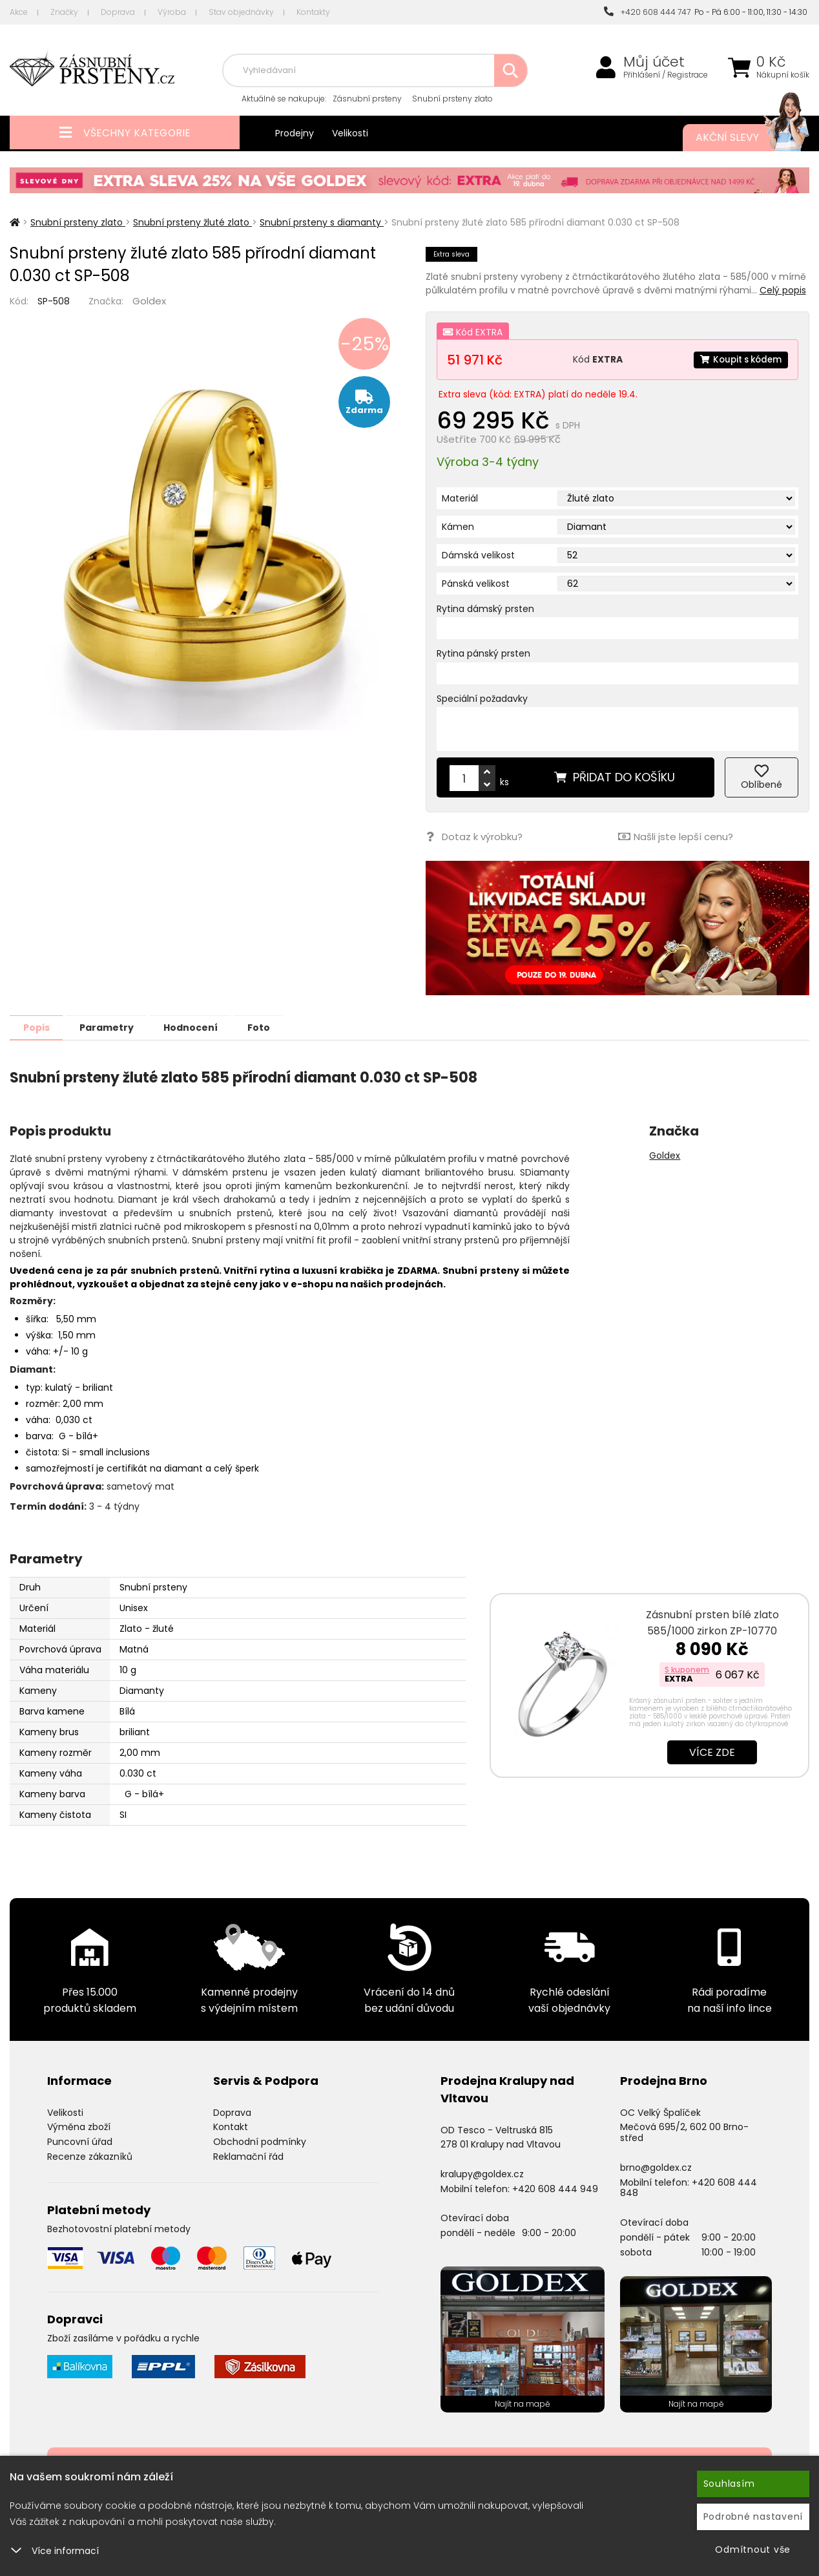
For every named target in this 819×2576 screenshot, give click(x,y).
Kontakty (313, 11)
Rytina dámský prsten (485, 608)
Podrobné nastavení (753, 2516)
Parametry (117, 1026)
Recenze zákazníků (89, 2155)
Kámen (458, 526)
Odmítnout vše (753, 2549)
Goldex (149, 301)
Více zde (712, 1751)
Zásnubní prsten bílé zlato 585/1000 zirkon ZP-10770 (712, 1622)
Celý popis (783, 290)
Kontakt (230, 2126)
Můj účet (654, 62)
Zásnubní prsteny (367, 98)
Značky (64, 11)
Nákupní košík (782, 74)
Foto (283, 1026)
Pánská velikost (476, 583)
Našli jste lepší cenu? (674, 836)
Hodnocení (208, 1026)
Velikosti (350, 133)
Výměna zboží (78, 2126)
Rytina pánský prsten (483, 653)
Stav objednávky (241, 11)
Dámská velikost (478, 555)
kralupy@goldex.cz (482, 2173)
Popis (39, 1026)
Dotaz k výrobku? (474, 836)
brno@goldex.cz (656, 2166)
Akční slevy (739, 137)
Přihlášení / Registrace (665, 74)
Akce (19, 11)
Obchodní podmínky (259, 2141)
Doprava (118, 11)
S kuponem (687, 1668)
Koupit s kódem (738, 359)
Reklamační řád (248, 2155)
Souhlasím (729, 2483)
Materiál (460, 498)
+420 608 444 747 (647, 11)
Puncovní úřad (79, 2141)
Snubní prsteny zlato (452, 98)
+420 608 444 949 (555, 2188)
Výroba (172, 11)
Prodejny (294, 133)
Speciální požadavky (482, 698)
